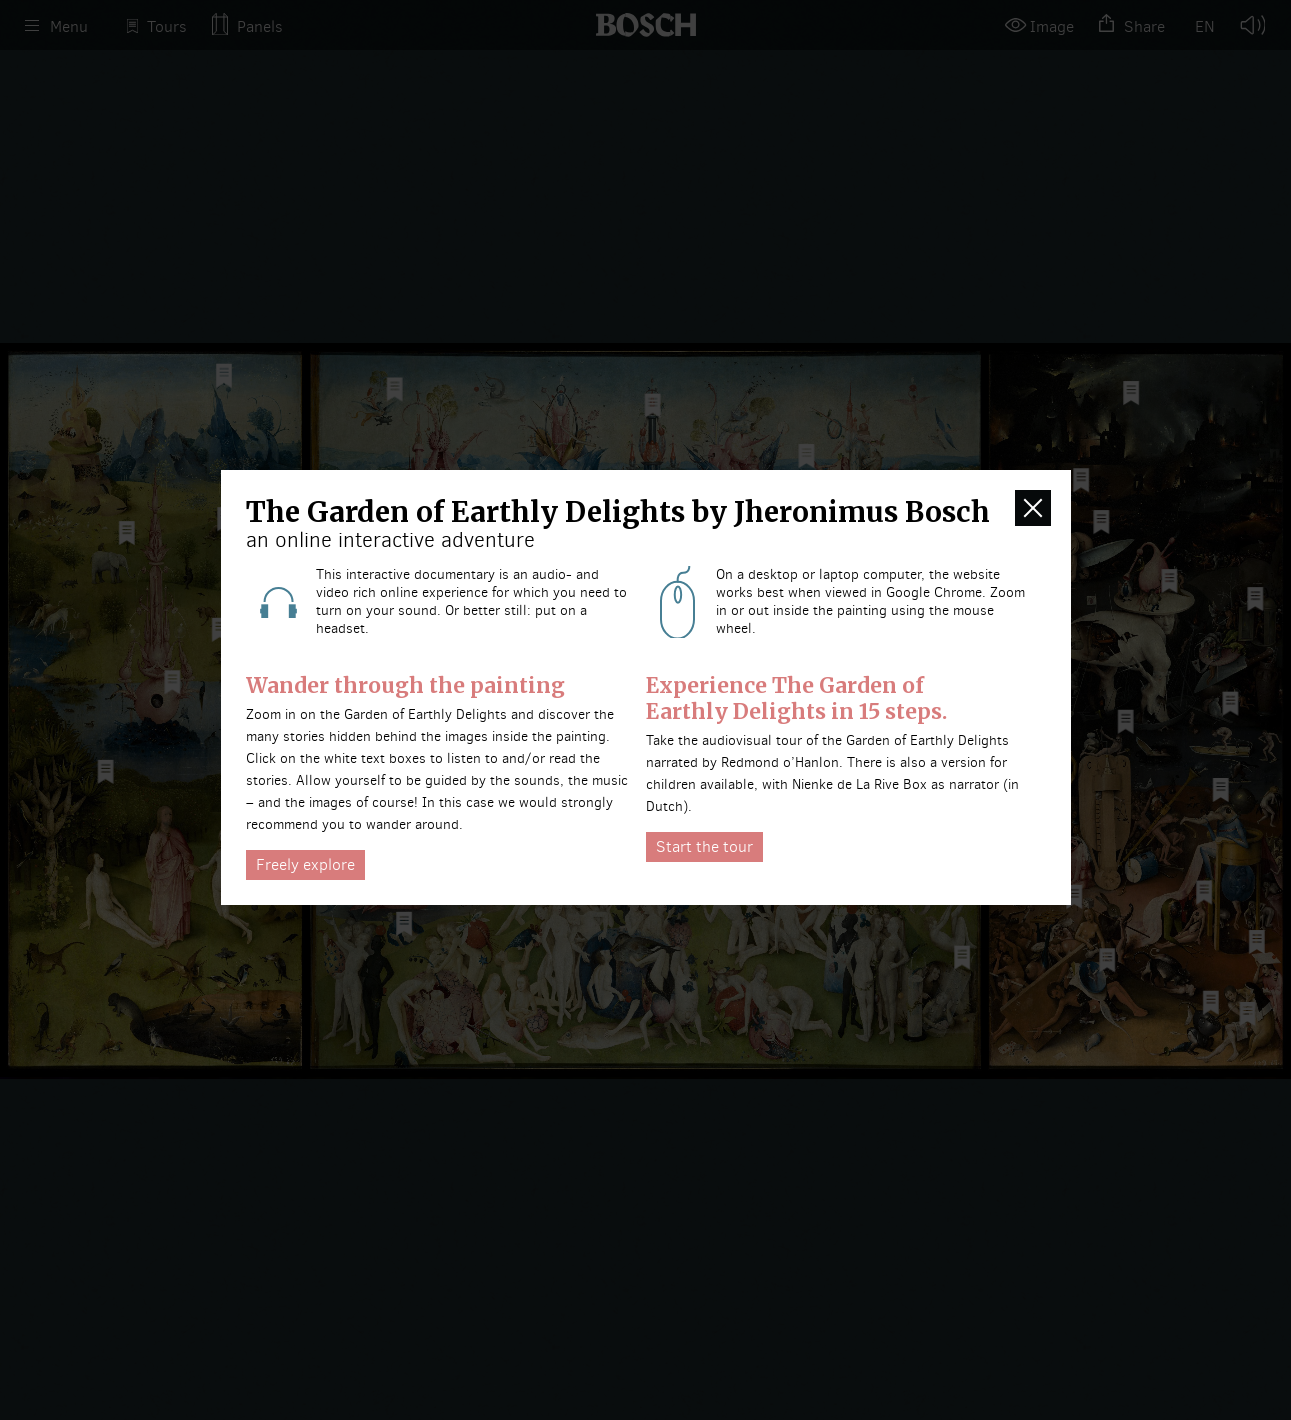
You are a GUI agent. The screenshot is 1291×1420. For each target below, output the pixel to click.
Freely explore (305, 864)
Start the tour (704, 846)
